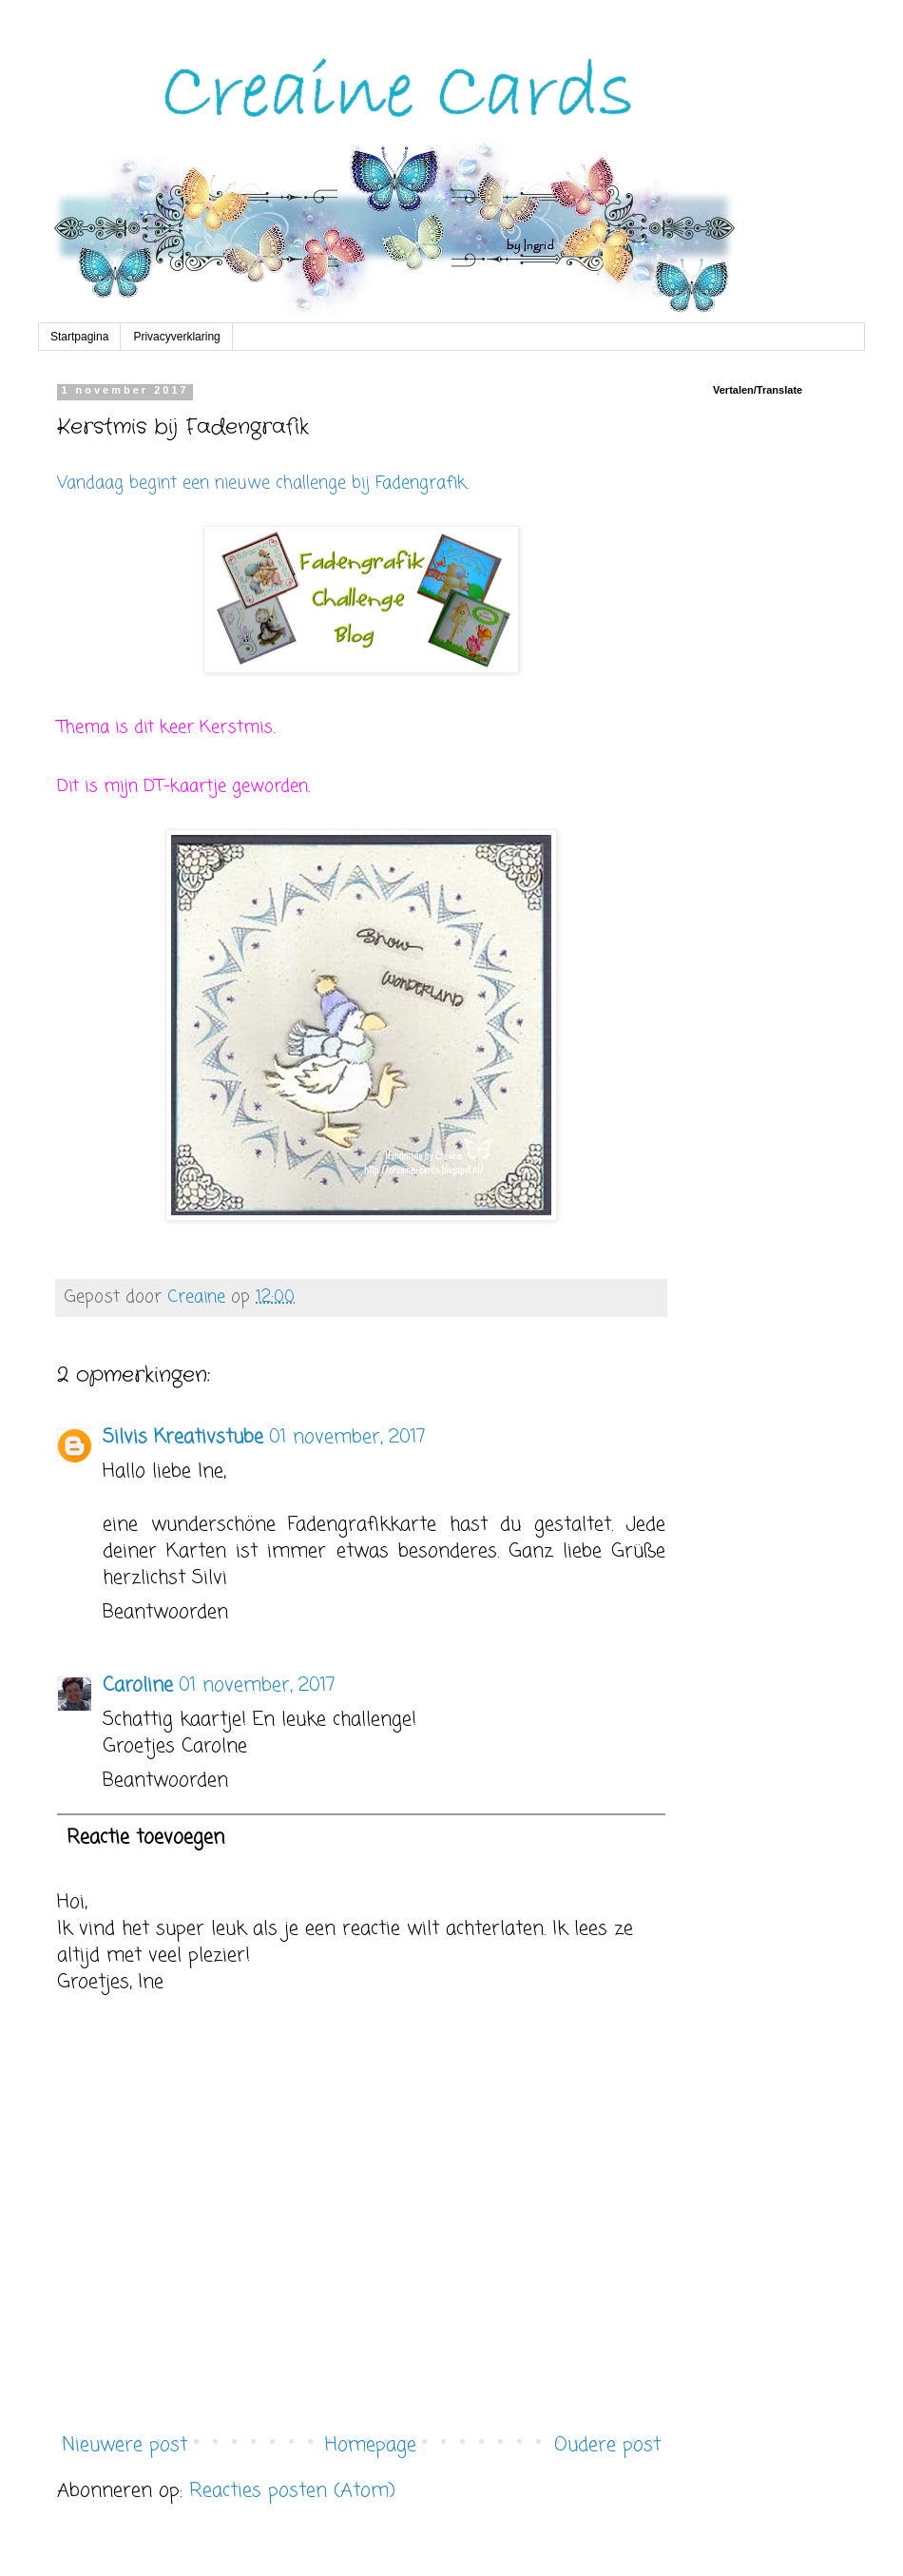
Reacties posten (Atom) (292, 2491)
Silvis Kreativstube (183, 1437)
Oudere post (607, 2445)
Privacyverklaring (176, 336)
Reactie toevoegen (145, 1837)
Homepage (370, 2445)
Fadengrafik (421, 483)
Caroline (138, 1685)
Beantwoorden (165, 1612)
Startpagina (79, 336)
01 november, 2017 (347, 1437)
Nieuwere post (124, 2445)
